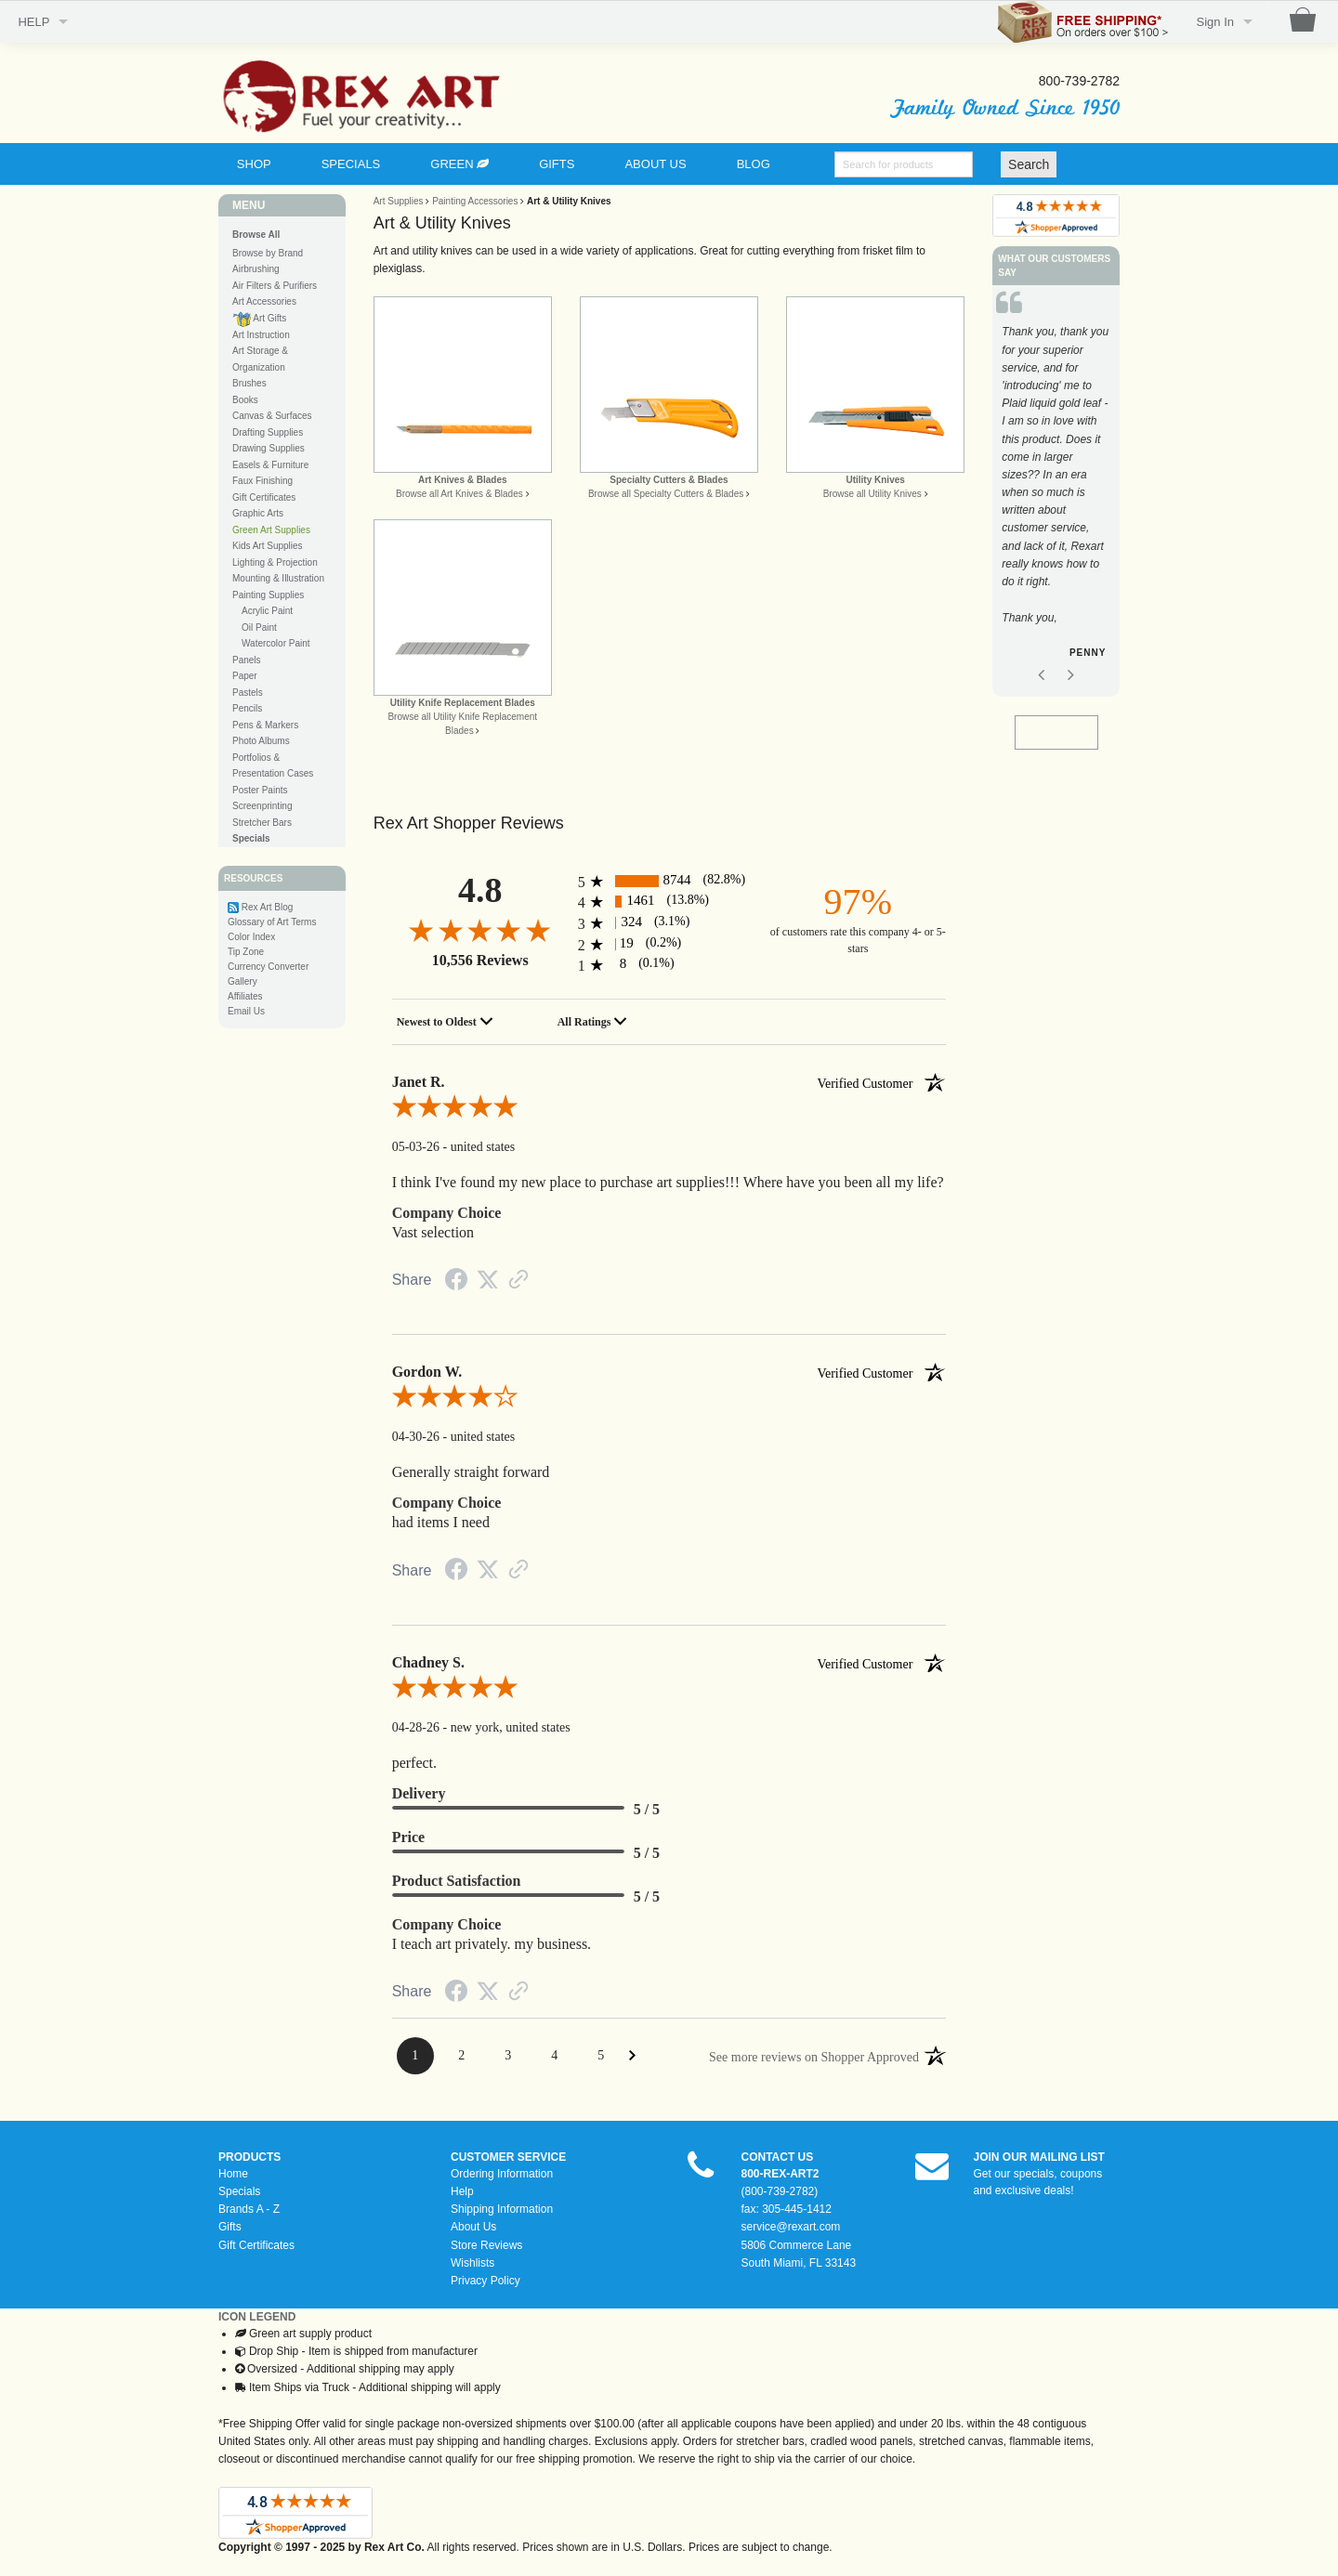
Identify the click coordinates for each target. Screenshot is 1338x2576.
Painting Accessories (475, 201)
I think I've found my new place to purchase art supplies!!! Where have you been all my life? (668, 1182)
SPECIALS (351, 164)
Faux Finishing (262, 481)
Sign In (1215, 22)
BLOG (753, 164)
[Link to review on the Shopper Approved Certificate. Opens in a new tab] (518, 1281)
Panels (246, 660)
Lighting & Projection (275, 562)
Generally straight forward (471, 1472)
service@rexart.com (791, 2226)
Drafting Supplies (267, 432)
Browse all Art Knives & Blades (459, 494)
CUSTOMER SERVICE (508, 2157)
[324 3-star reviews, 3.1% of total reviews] (669, 923)
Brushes (249, 383)
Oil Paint (259, 627)
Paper (244, 676)
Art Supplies (399, 201)
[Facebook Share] (456, 1282)
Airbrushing (256, 269)
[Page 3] (508, 2055)
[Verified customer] (881, 1082)
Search (1028, 164)
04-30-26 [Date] (417, 1437)
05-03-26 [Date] (417, 1147)
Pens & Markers (265, 725)
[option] (1056, 496)
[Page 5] (601, 2055)
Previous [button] (1041, 649)
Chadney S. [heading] (669, 1663)
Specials (239, 2191)
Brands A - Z (249, 2209)
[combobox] (448, 1022)
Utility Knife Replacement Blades (462, 703)
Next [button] (1070, 649)
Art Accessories (264, 301)
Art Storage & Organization (260, 359)
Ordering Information (502, 2173)
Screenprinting (262, 806)
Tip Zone (246, 952)
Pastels (247, 692)
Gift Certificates (263, 497)
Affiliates (245, 996)
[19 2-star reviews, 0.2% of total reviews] (669, 944)
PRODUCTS (249, 2157)
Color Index (251, 937)
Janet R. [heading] (669, 1082)
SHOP (254, 164)
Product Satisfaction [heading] (456, 1881)
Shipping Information (502, 2209)
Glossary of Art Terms (272, 922)
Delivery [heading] (419, 1793)
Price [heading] (409, 1837)
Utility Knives (875, 480)
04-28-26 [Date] (417, 1727)
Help (462, 2191)
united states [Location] (483, 1147)
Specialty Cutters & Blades (669, 480)
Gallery (242, 981)
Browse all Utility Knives (872, 494)
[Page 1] (415, 2055)
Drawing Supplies (268, 448)
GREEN (459, 164)
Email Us (246, 1011)
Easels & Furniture (270, 465)
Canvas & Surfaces (272, 416)
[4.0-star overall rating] (669, 1400)
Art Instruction (261, 335)
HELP (33, 22)
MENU (248, 205)
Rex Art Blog (268, 907)
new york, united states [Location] (511, 1727)
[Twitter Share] (488, 1281)
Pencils (247, 708)
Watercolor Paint (276, 643)
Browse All (256, 234)
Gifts (230, 2226)
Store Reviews (486, 2245)
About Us (473, 2226)
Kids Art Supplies (267, 546)
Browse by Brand (267, 253)
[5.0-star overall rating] (669, 1110)
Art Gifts (259, 319)
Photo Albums (261, 741)
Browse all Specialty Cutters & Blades (665, 494)
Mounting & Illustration (278, 578)
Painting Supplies (268, 595)
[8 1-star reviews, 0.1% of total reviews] (669, 965)
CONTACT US (777, 2157)
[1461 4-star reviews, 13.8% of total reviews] (669, 902)
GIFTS (556, 164)
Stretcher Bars (262, 822)
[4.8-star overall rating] (480, 929)
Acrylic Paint (267, 611)
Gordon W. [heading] (669, 1372)
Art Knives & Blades (462, 480)
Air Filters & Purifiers (274, 286)
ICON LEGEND (256, 2316)
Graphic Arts (257, 513)
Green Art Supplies (271, 530)
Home (233, 2173)
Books (245, 400)
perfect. (414, 1763)
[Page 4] (554, 2055)
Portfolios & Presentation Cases (272, 765)
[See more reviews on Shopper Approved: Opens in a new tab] (814, 2056)
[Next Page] (632, 2055)
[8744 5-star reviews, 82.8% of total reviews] (669, 881)
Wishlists (472, 2262)
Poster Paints (259, 790)
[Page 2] (461, 2055)
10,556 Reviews (480, 960)
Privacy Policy (485, 2280)
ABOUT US (655, 164)
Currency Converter (268, 966)
